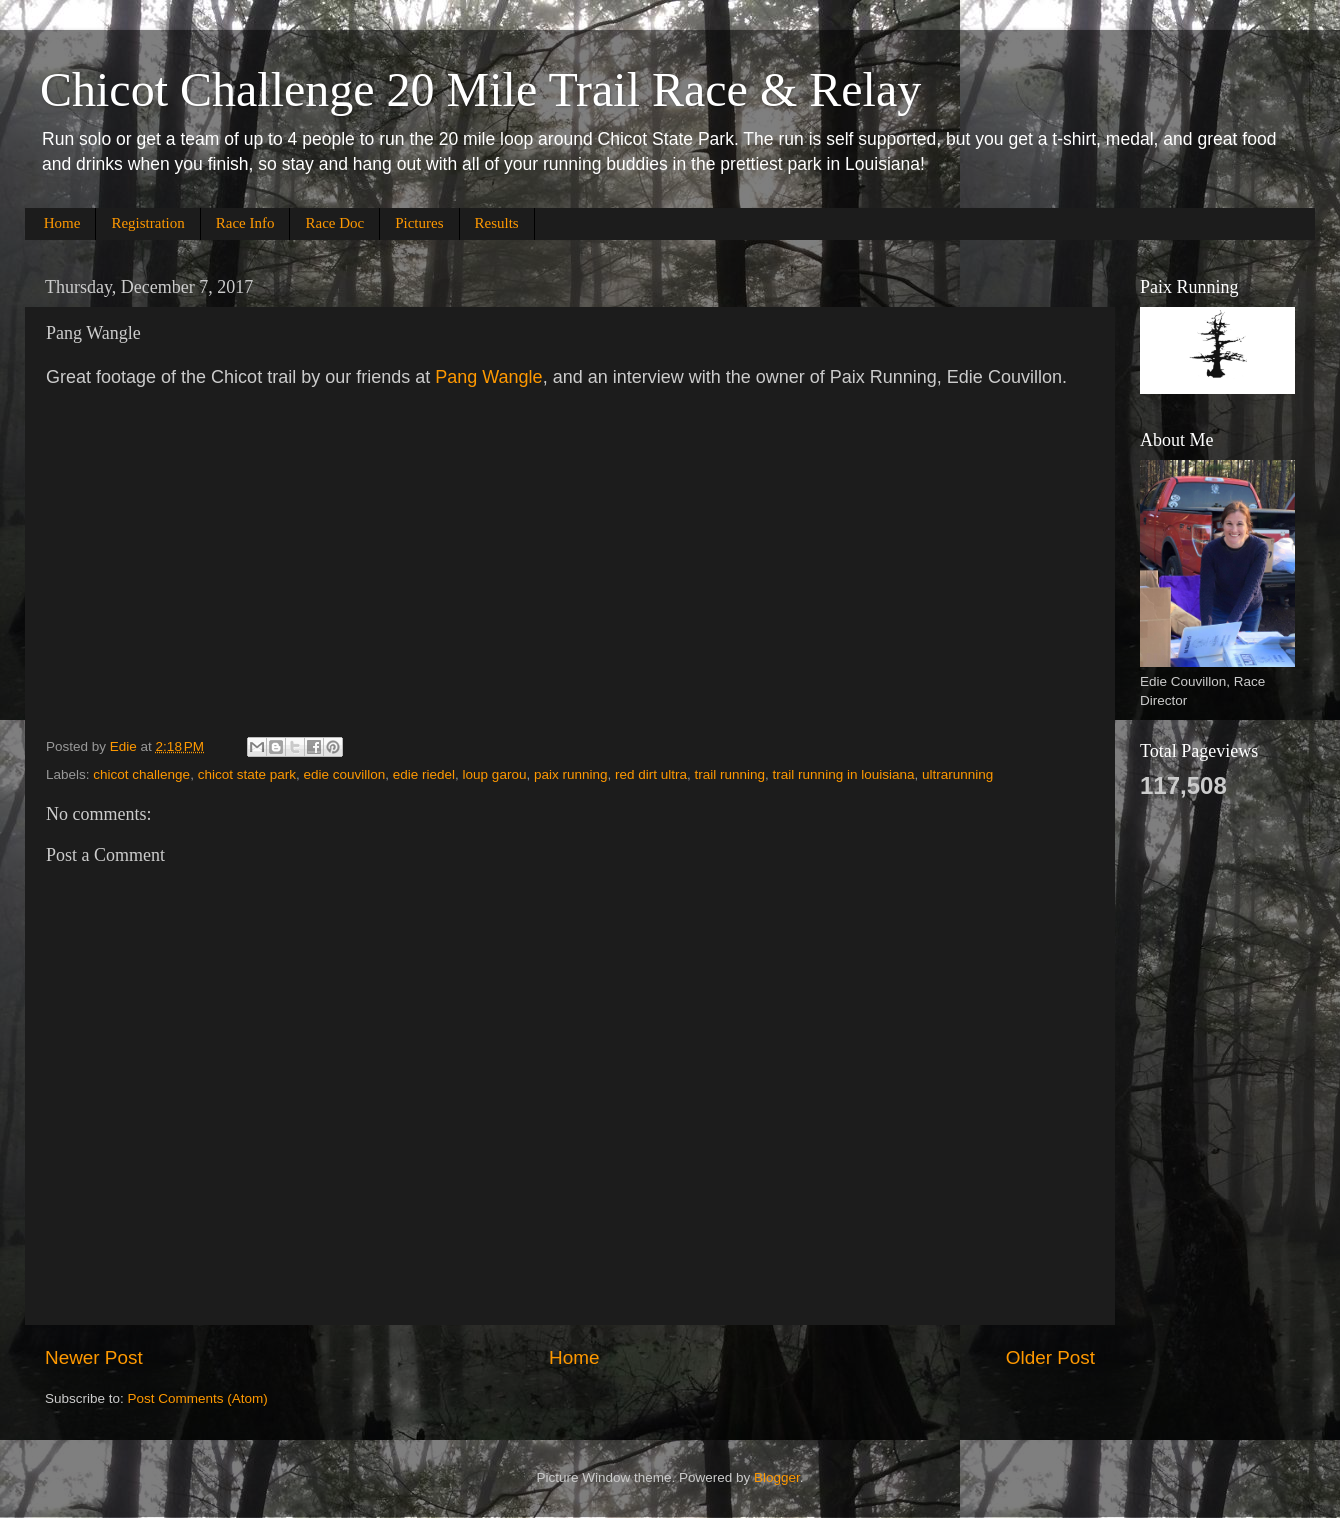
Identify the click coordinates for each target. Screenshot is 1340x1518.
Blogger (777, 1477)
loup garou (495, 774)
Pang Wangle (488, 377)
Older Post (1050, 1357)
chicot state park (247, 774)
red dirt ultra (651, 774)
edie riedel (424, 774)
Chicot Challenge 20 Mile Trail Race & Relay (480, 89)
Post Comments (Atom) (198, 1398)
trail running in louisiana (844, 774)
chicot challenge (141, 774)
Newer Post (94, 1357)
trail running (730, 774)
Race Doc (334, 223)
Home (62, 223)
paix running (571, 774)
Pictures (419, 223)
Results (497, 223)
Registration (147, 223)
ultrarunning (957, 774)
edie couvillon (344, 774)
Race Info (245, 223)
